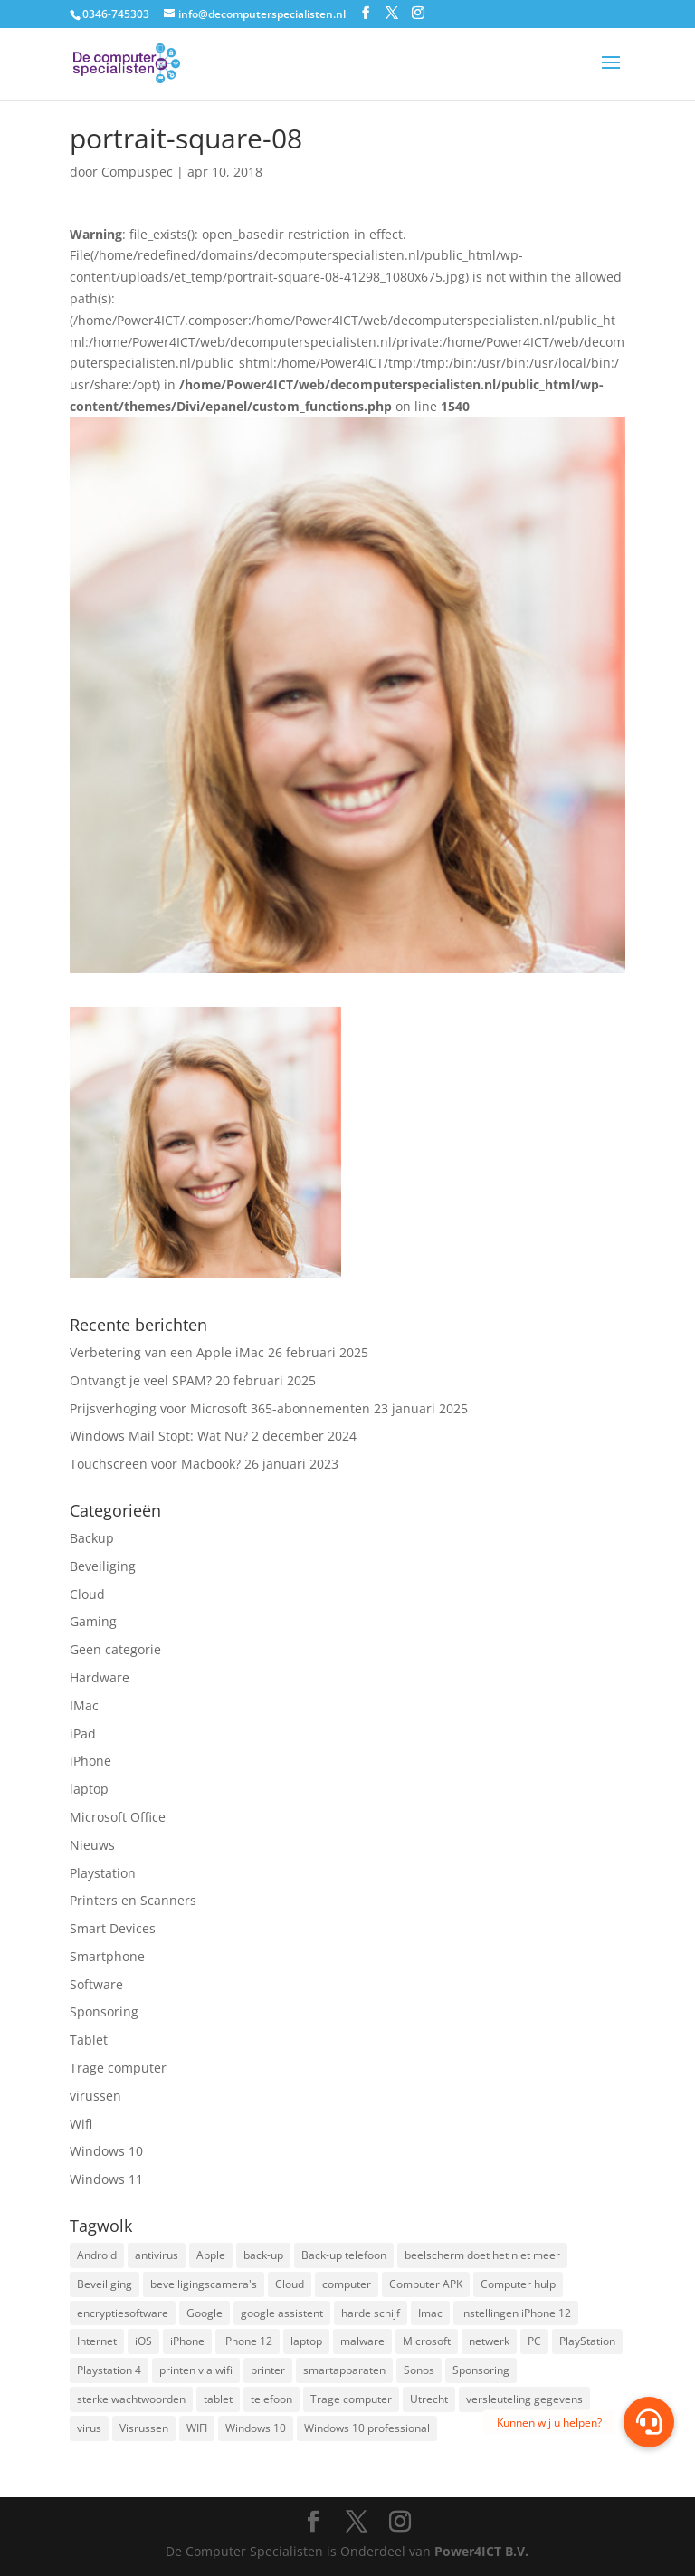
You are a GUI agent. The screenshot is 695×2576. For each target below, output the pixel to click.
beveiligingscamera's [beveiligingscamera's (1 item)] (203, 2284)
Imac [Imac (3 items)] (430, 2313)
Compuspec (137, 171)
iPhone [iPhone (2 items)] (187, 2341)
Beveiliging (103, 1566)
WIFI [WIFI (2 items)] (196, 2428)
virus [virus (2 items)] (89, 2428)
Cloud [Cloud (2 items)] (289, 2284)
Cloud (87, 1594)
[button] (649, 2422)
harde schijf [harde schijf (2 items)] (370, 2313)
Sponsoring (104, 2011)
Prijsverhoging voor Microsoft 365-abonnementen (220, 1408)
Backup (92, 1538)
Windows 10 (106, 2150)
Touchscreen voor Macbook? (155, 1463)
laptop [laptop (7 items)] (306, 2341)
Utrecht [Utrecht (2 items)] (429, 2399)
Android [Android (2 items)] (97, 2255)
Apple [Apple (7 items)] (210, 2255)
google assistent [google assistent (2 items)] (282, 2313)
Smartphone (107, 1956)
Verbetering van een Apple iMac (167, 1352)
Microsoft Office (118, 1816)
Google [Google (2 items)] (204, 2313)
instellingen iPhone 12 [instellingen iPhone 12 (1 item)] (516, 2313)
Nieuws (92, 1844)
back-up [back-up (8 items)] (263, 2255)
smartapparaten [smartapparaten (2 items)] (344, 2370)
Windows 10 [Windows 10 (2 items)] (255, 2428)
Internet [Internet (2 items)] (97, 2341)
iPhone (90, 1760)
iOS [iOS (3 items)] (143, 2341)
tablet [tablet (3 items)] (218, 2399)
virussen (95, 2095)
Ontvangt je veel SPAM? (141, 1380)
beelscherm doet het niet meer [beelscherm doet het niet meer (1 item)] (482, 2255)
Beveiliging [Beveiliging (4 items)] (104, 2284)
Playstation (103, 1873)
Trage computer (118, 2067)
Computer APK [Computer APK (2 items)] (425, 2284)
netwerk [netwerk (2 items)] (489, 2341)
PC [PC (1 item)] (534, 2341)
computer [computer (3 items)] (346, 2284)
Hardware (99, 1677)
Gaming (93, 1621)
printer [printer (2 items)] (268, 2370)
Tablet (89, 2039)
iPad (83, 1733)
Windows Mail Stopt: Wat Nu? (159, 1435)
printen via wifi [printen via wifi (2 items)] (196, 2370)
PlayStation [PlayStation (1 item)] (587, 2341)
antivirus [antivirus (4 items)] (156, 2255)
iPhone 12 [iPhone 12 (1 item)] (247, 2341)
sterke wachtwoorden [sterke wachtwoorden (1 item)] (131, 2399)
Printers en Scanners (133, 1900)
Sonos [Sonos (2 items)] (419, 2370)
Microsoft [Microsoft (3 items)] (427, 2341)
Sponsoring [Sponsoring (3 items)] (480, 2370)
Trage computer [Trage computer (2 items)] (351, 2399)
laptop (89, 1788)
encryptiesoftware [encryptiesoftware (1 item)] (122, 2313)
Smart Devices (113, 1928)
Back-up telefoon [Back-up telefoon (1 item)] (343, 2255)
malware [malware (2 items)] (362, 2341)
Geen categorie (115, 1649)
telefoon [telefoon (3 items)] (271, 2399)
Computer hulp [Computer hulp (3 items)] (518, 2284)
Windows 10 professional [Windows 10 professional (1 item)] (367, 2428)
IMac (84, 1705)
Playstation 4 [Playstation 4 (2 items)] (109, 2370)
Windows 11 (106, 2179)
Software (96, 1984)
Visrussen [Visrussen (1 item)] (143, 2428)
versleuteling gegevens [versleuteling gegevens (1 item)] (524, 2399)
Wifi (81, 2123)
